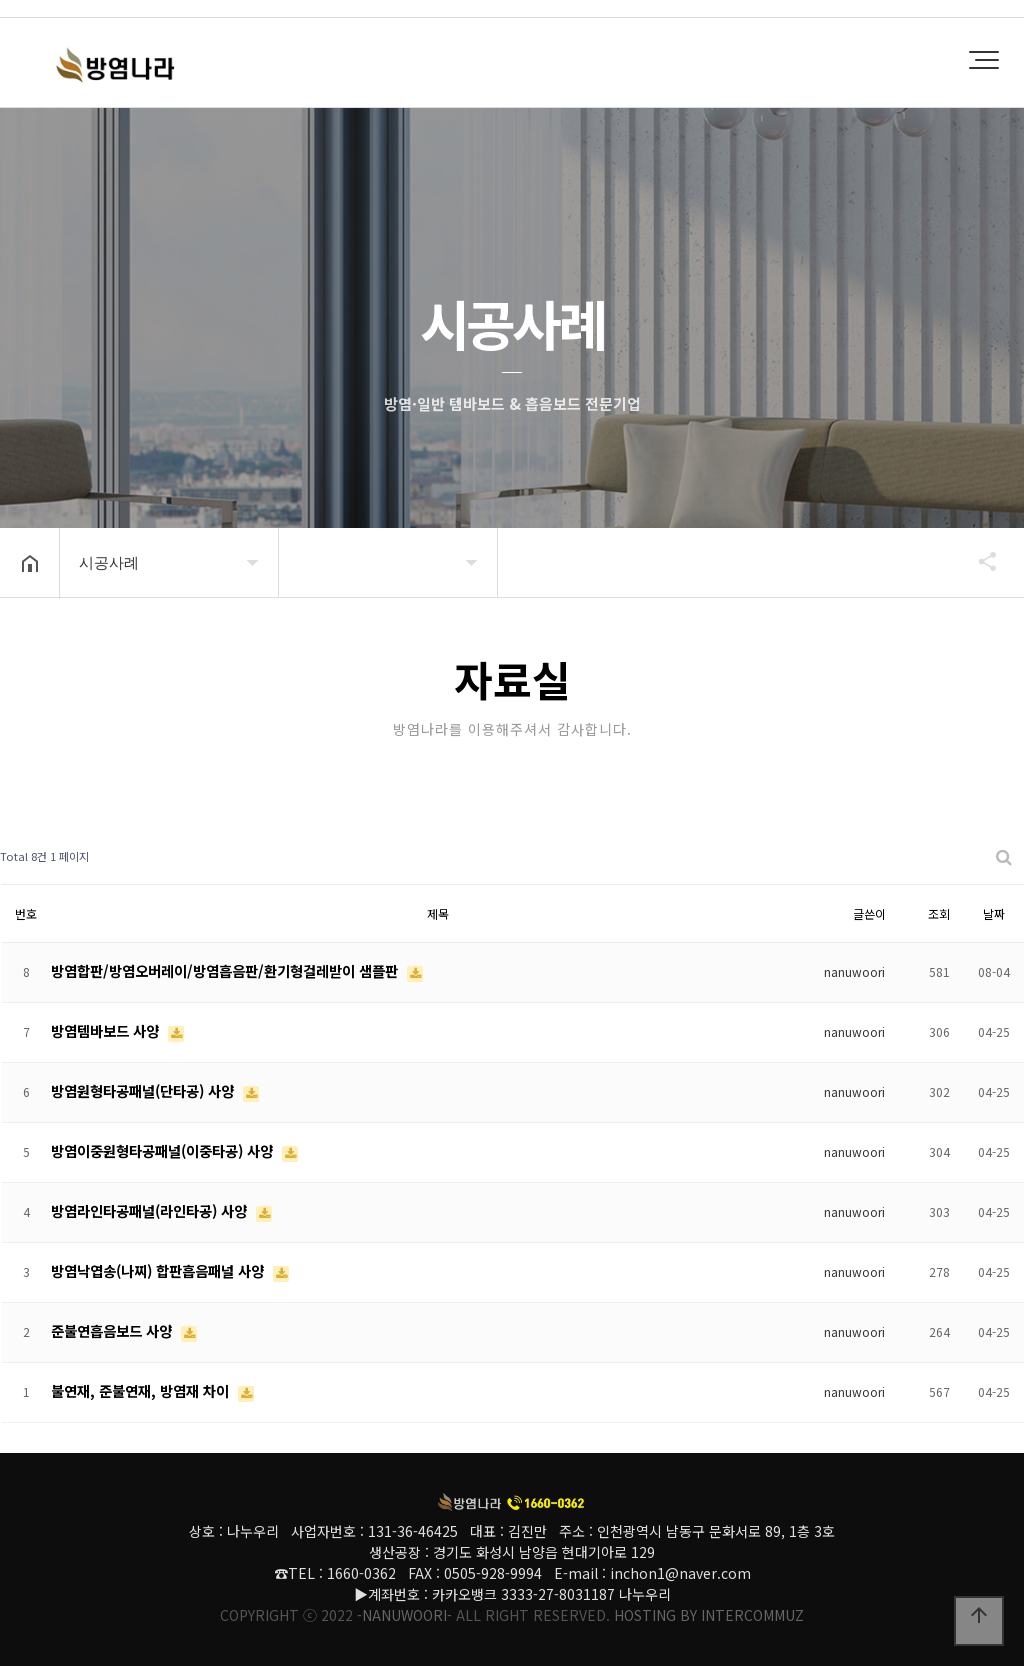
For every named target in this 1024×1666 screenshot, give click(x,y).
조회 (939, 913)
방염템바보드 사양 (107, 1030)
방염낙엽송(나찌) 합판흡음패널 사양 (159, 1270)
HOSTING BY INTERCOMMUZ (709, 1615)
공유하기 (978, 561)
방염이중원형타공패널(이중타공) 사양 (164, 1150)
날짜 (994, 913)
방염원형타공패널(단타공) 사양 (144, 1090)
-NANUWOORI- (404, 1615)
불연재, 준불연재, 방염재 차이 (142, 1390)
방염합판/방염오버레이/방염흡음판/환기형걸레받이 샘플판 (226, 970)
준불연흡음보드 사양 (113, 1330)
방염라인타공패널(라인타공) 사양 (151, 1210)
